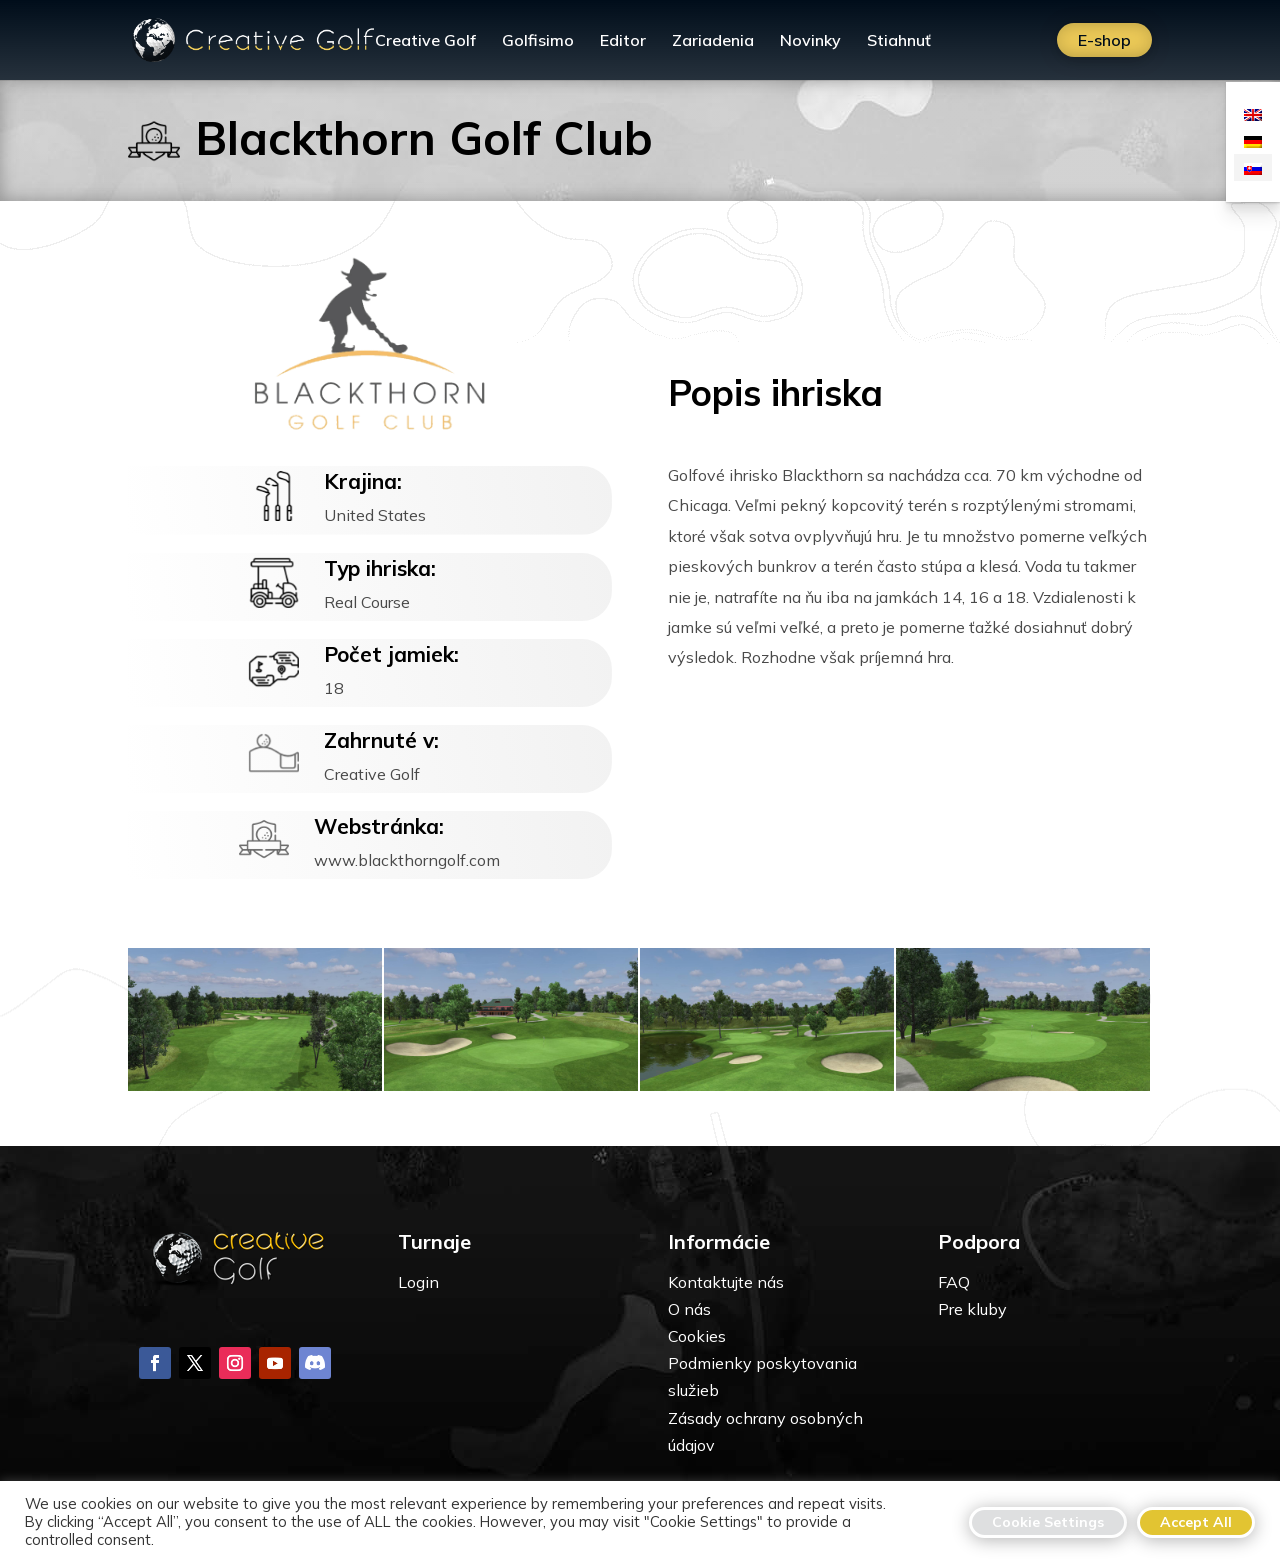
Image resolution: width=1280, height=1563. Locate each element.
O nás (689, 1309)
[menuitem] (1253, 113)
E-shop (1104, 40)
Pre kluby (972, 1309)
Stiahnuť (899, 41)
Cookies (697, 1336)
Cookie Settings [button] (1048, 1522)
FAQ (954, 1282)
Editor (623, 41)
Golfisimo (538, 41)
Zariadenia (713, 41)
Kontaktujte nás (726, 1282)
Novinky (810, 41)
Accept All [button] (1196, 1522)
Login (418, 1282)
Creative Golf (425, 41)
